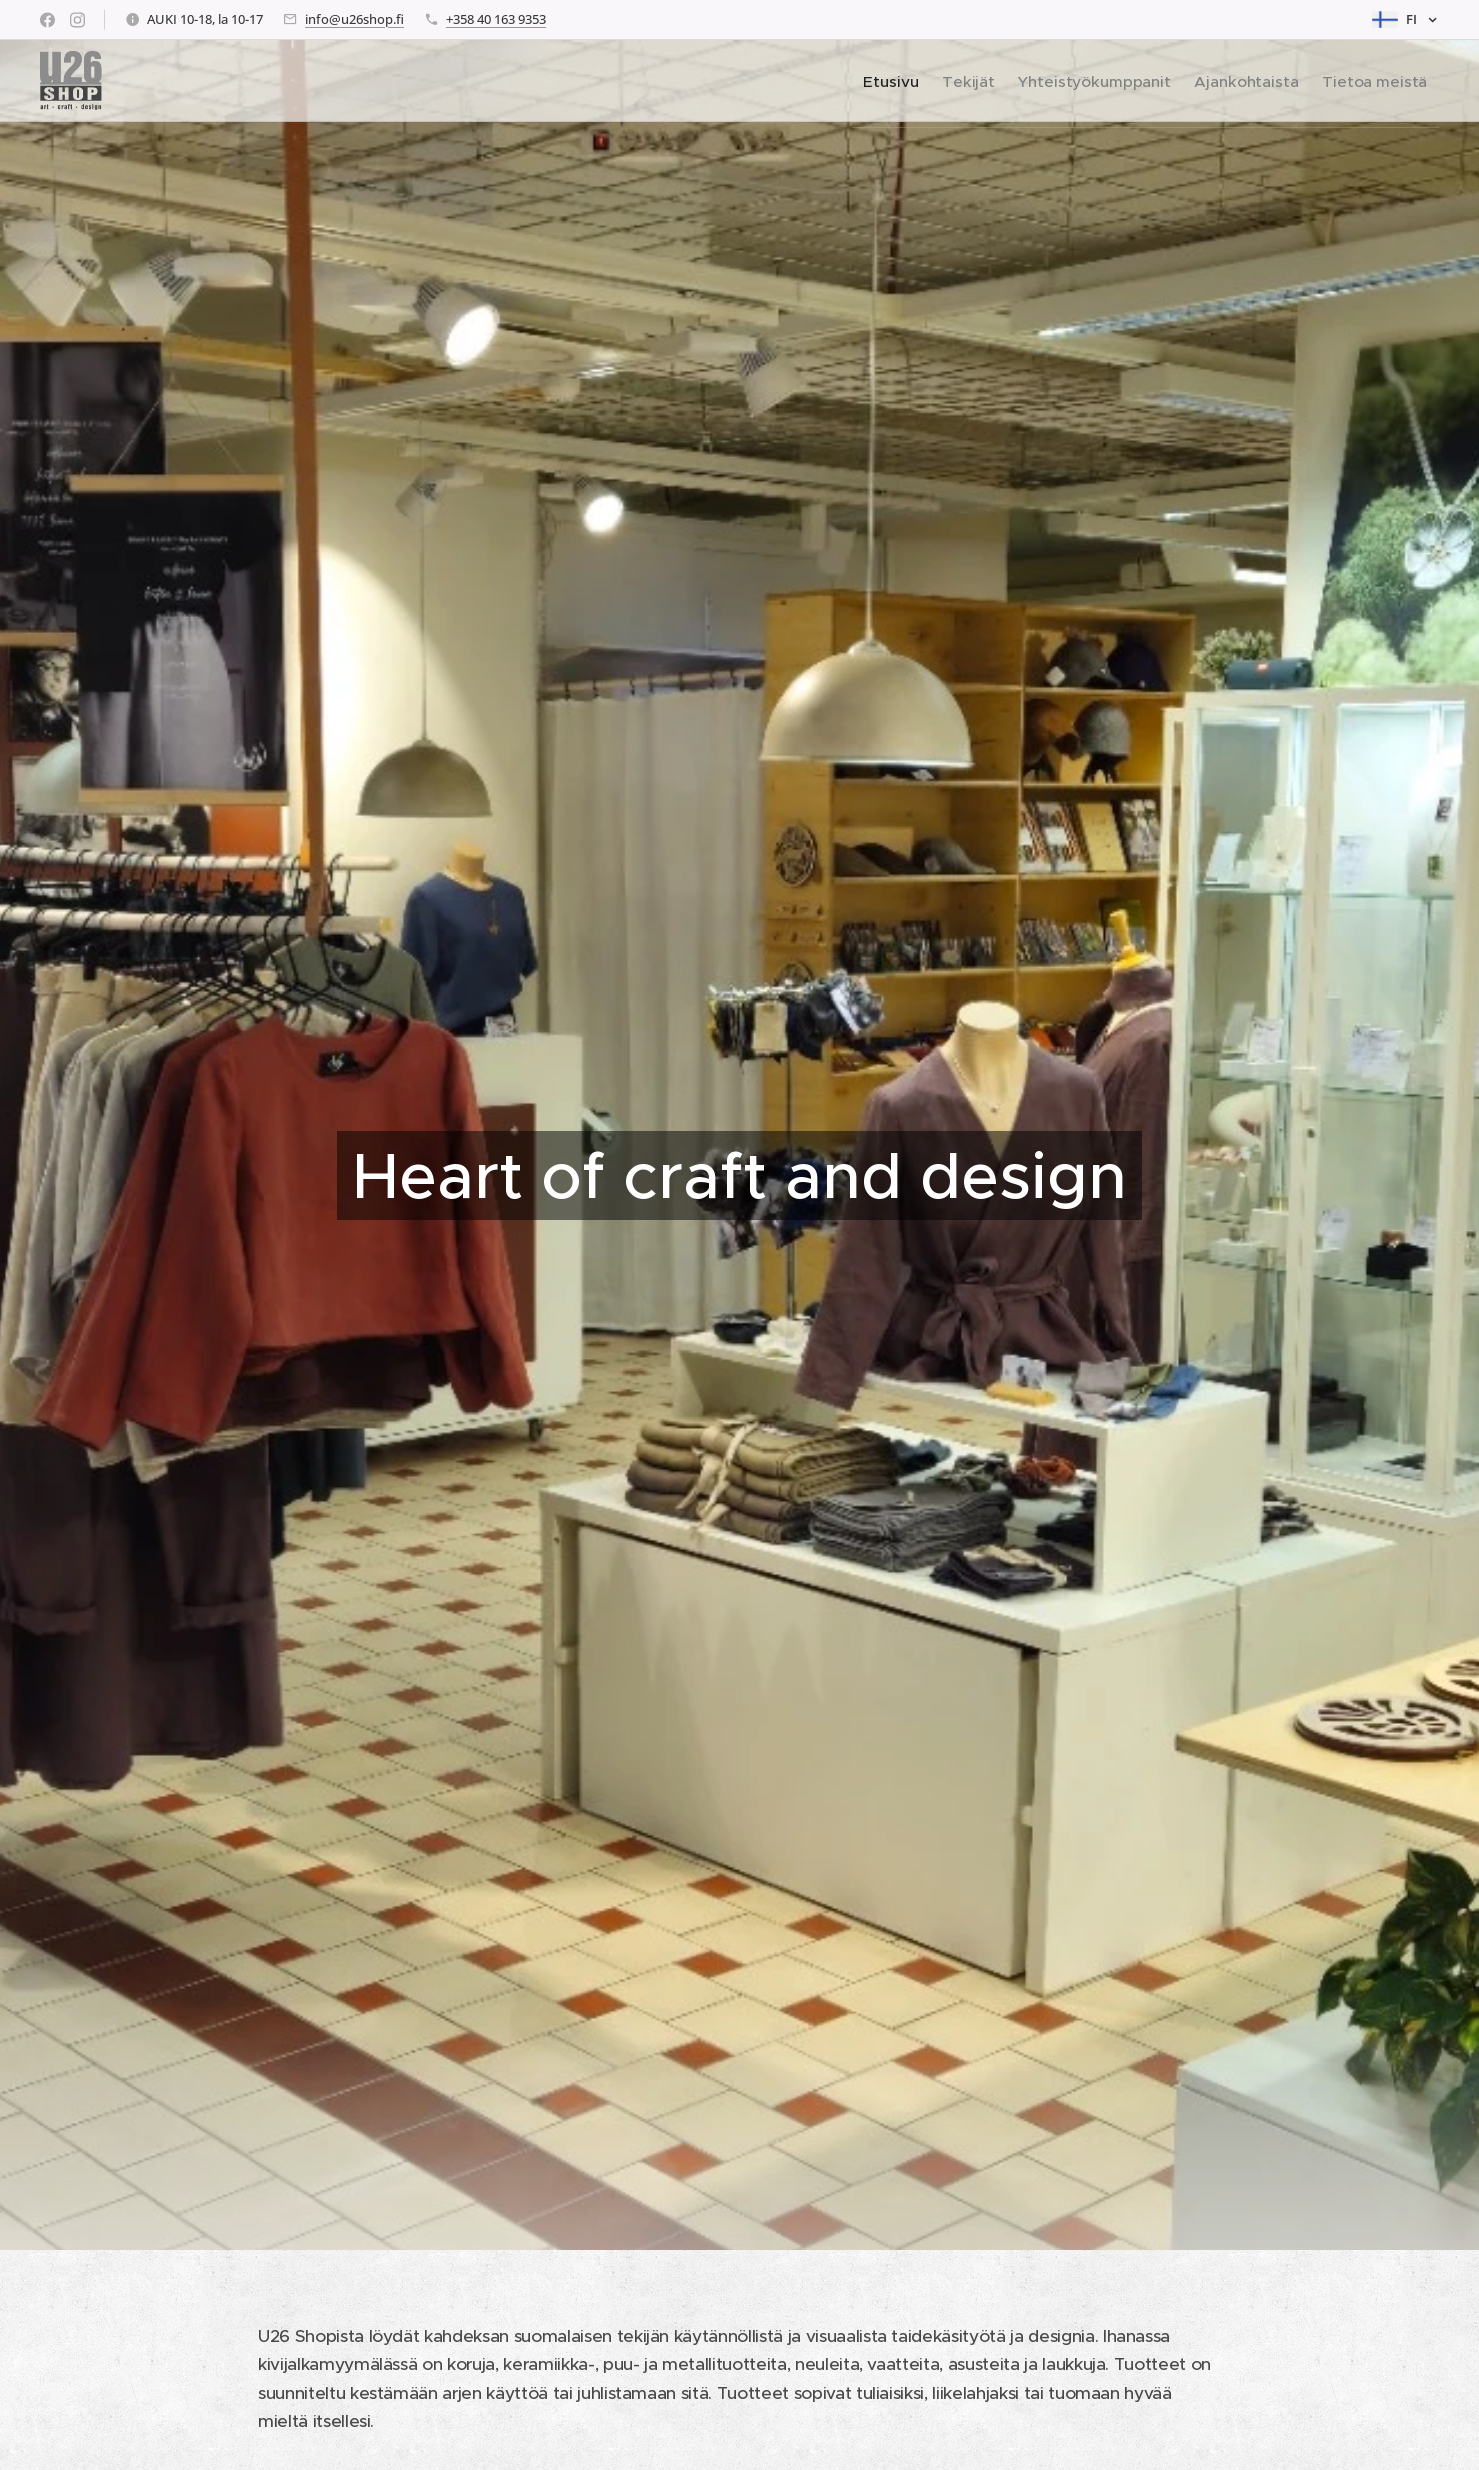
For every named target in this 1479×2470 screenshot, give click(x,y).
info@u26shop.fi (354, 19)
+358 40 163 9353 (496, 19)
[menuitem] (854, 81)
